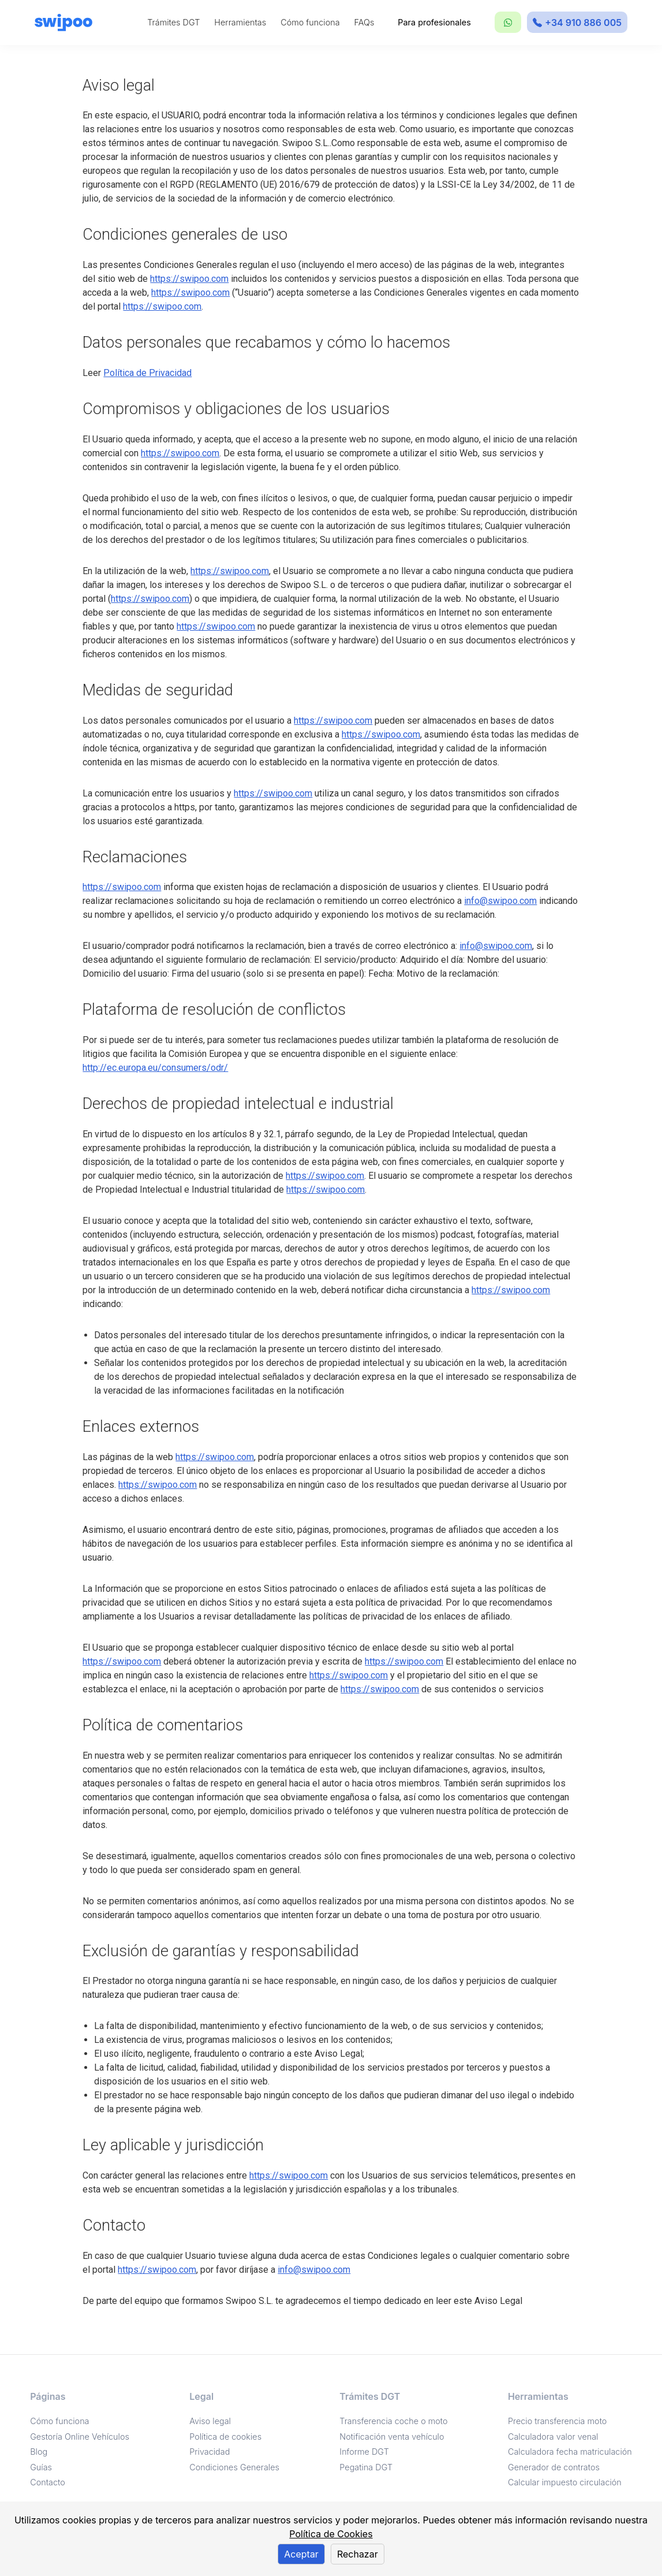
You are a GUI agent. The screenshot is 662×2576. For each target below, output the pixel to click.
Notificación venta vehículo (391, 2436)
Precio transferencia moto (557, 2421)
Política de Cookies (330, 2534)
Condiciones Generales (234, 2467)
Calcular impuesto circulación (565, 2482)
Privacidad (209, 2451)
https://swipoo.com (189, 278)
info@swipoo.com (500, 900)
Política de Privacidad (147, 372)
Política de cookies (225, 2436)
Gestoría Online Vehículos (79, 2436)
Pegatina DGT (365, 2467)
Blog (38, 2451)
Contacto (47, 2482)
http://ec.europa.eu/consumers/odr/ (155, 1067)
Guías (41, 2467)
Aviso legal (210, 2421)
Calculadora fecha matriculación (570, 2451)
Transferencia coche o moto (393, 2421)
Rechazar (357, 2554)
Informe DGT (363, 2451)
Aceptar (301, 2554)
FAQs (364, 22)
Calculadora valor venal (553, 2436)
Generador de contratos (554, 2467)
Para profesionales (434, 22)
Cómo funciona (309, 22)
